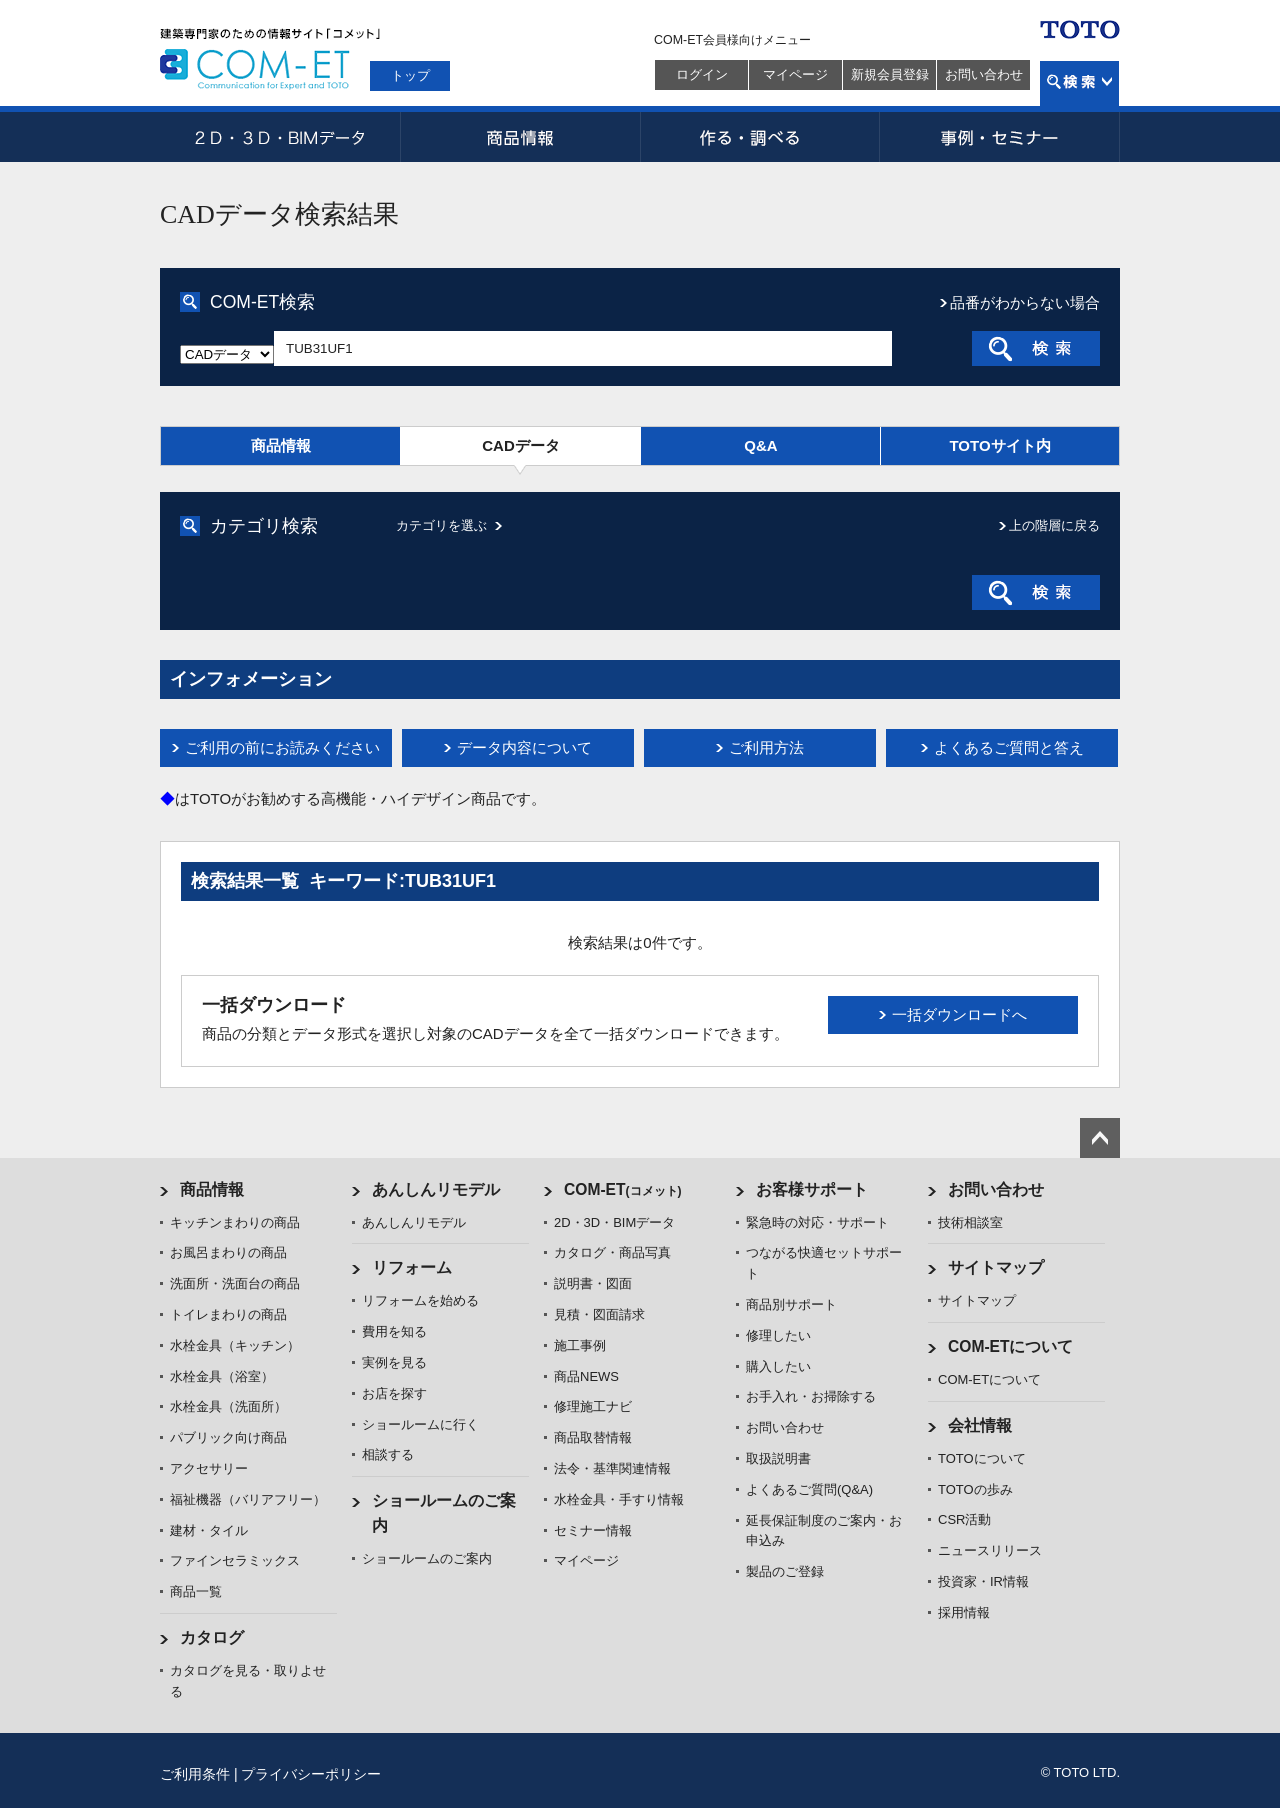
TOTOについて (982, 1458)
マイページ (795, 74)
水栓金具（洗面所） (228, 1406)
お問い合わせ (984, 74)
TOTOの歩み (975, 1489)
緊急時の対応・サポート (817, 1222)
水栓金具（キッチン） (235, 1345)
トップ (410, 75)
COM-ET (623, 1189)
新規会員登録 (890, 74)
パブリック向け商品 (228, 1437)
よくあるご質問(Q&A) (809, 1489)
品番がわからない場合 (1025, 302)
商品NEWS (586, 1376)
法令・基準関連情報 (612, 1468)
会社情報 (980, 1425)
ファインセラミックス (235, 1560)
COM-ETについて (1011, 1346)
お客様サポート (812, 1189)
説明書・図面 (593, 1283)
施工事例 (580, 1345)
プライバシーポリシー (311, 1774)
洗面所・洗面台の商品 (235, 1283)
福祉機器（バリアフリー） (248, 1499)
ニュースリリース (990, 1550)
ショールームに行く (420, 1424)
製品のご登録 (785, 1571)
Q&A (760, 445)
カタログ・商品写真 (612, 1252)
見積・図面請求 (599, 1314)
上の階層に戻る (1054, 525)
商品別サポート (791, 1304)
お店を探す (394, 1393)
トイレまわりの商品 (228, 1314)
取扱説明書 (778, 1458)
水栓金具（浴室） (222, 1376)
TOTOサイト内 (999, 445)
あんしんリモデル (436, 1189)
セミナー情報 (593, 1530)
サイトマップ (996, 1267)
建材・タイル (209, 1530)
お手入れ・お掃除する (811, 1396)
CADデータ (521, 445)
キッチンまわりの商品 (235, 1222)
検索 (1079, 83)
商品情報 (520, 137)
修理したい (778, 1335)
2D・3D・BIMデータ (280, 137)
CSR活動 (964, 1519)
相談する (388, 1454)
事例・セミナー (1000, 137)
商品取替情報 (593, 1437)
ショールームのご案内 (427, 1558)
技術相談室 (970, 1222)
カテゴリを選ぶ (441, 525)
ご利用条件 (195, 1774)
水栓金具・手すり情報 (619, 1499)
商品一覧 (196, 1591)
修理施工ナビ (593, 1406)
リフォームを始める (420, 1300)
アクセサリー (209, 1468)
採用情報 (964, 1612)
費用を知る (394, 1331)
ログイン (702, 74)
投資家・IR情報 (983, 1581)
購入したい (778, 1366)
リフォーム (412, 1267)
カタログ (212, 1637)
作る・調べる (760, 137)
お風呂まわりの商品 (228, 1252)
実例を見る (394, 1362)
